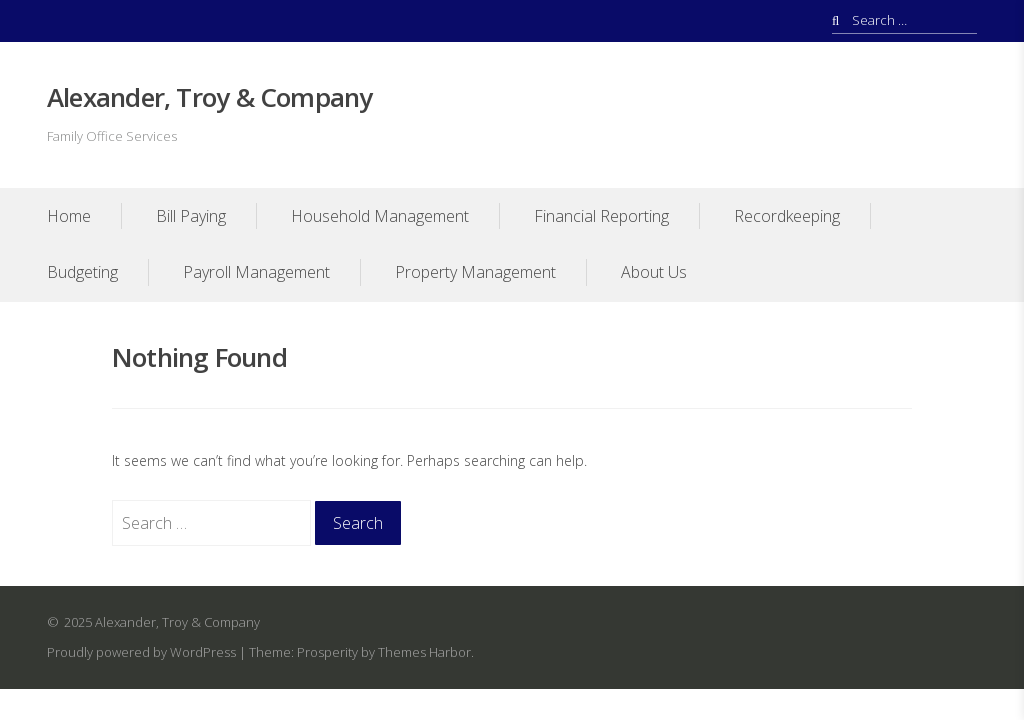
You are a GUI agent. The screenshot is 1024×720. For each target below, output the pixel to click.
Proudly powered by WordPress (141, 652)
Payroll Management (256, 272)
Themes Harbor (424, 652)
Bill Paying (191, 216)
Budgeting (82, 272)
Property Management (475, 272)
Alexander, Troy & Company (210, 97)
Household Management (380, 216)
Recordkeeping (787, 216)
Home (69, 216)
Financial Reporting (601, 216)
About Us (654, 272)
